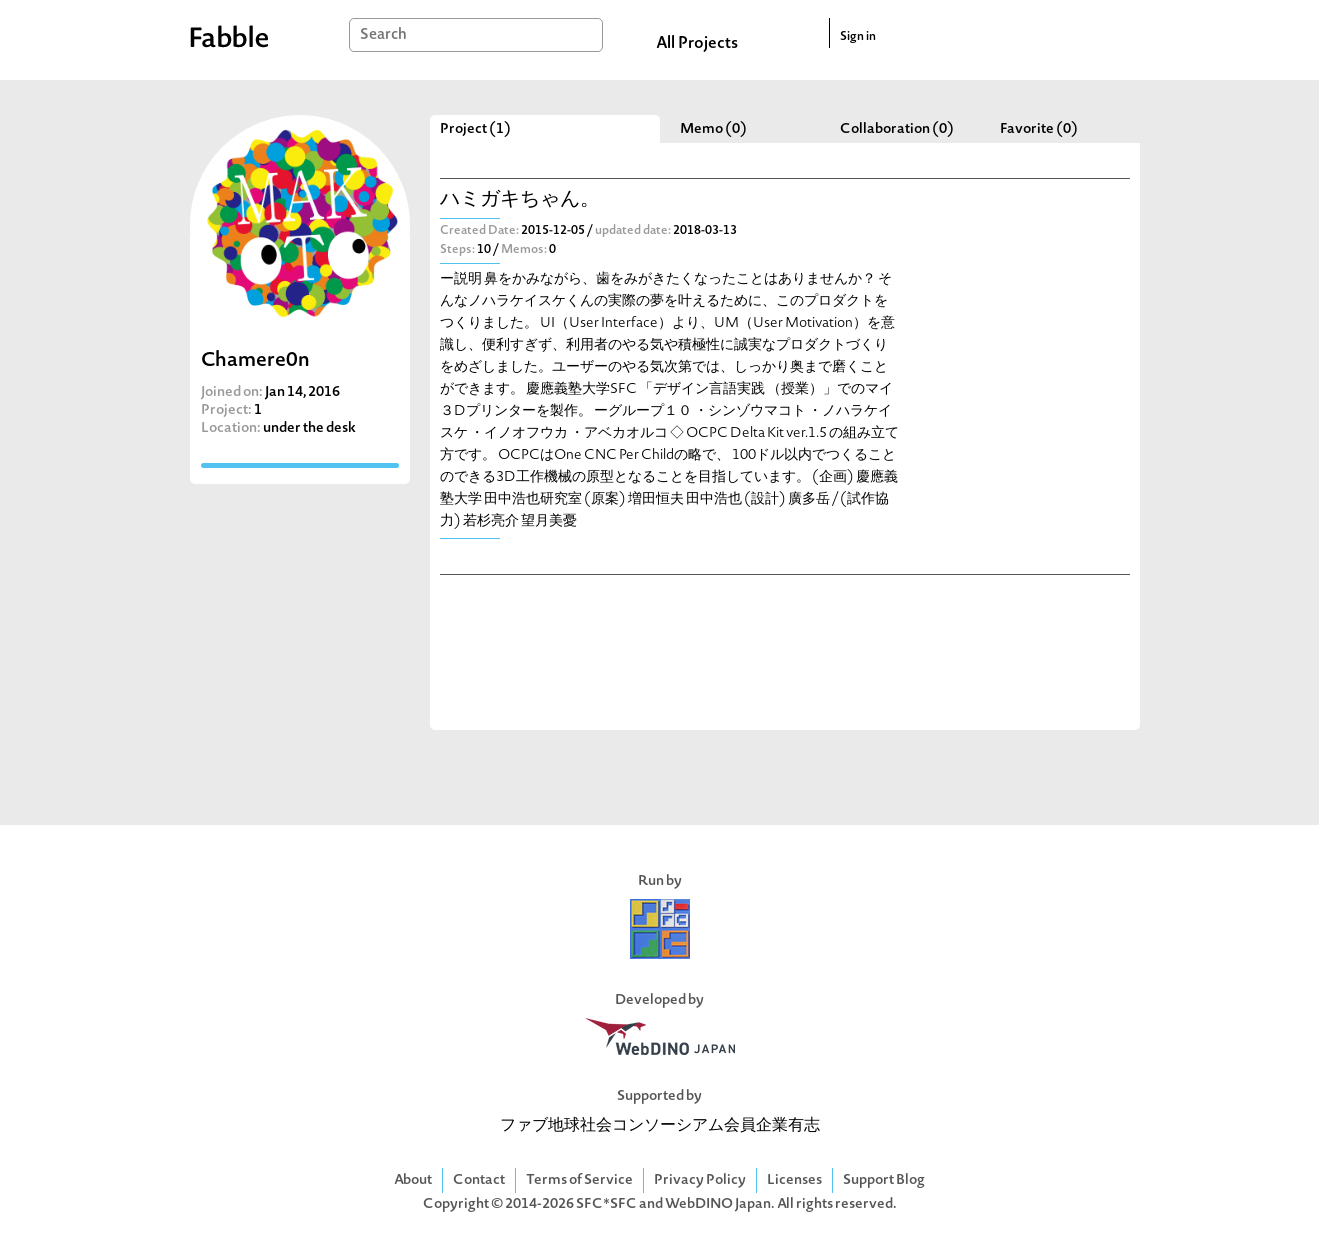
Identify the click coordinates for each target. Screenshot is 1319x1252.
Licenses (794, 1180)
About (413, 1180)
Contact (479, 1180)
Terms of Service (579, 1180)
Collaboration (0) (897, 129)
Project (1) (475, 129)
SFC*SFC (606, 1204)
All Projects (697, 44)
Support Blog (884, 1180)
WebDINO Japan (718, 1204)
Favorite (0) (1039, 129)
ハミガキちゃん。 (520, 200)
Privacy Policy (700, 1180)
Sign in (858, 37)
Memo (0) (713, 129)
